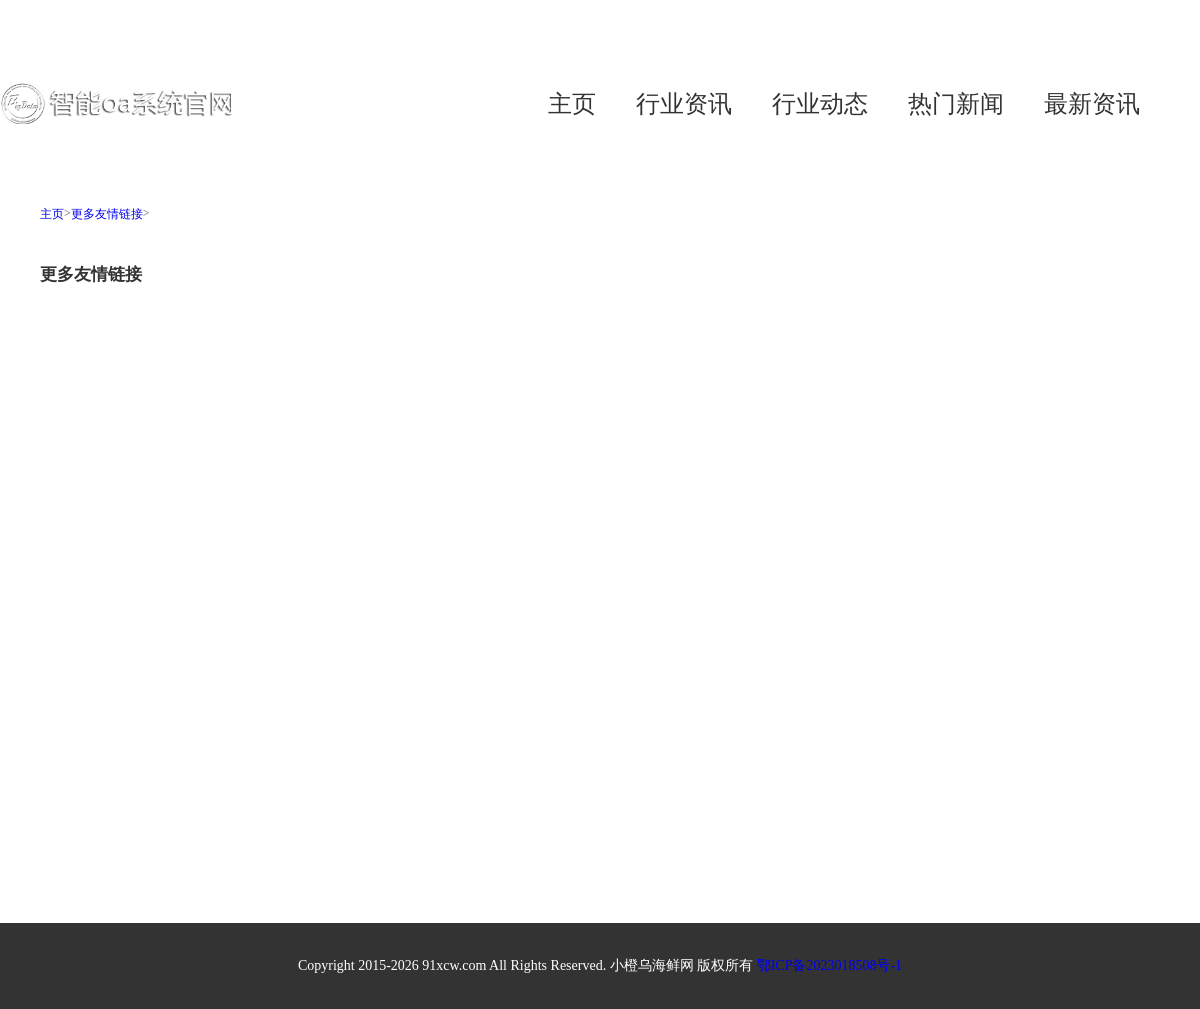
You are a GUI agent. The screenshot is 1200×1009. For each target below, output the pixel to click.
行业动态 (820, 104)
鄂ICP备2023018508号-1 (829, 965)
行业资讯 (684, 104)
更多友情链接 (107, 214)
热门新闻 (956, 104)
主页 (572, 104)
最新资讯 (1092, 104)
